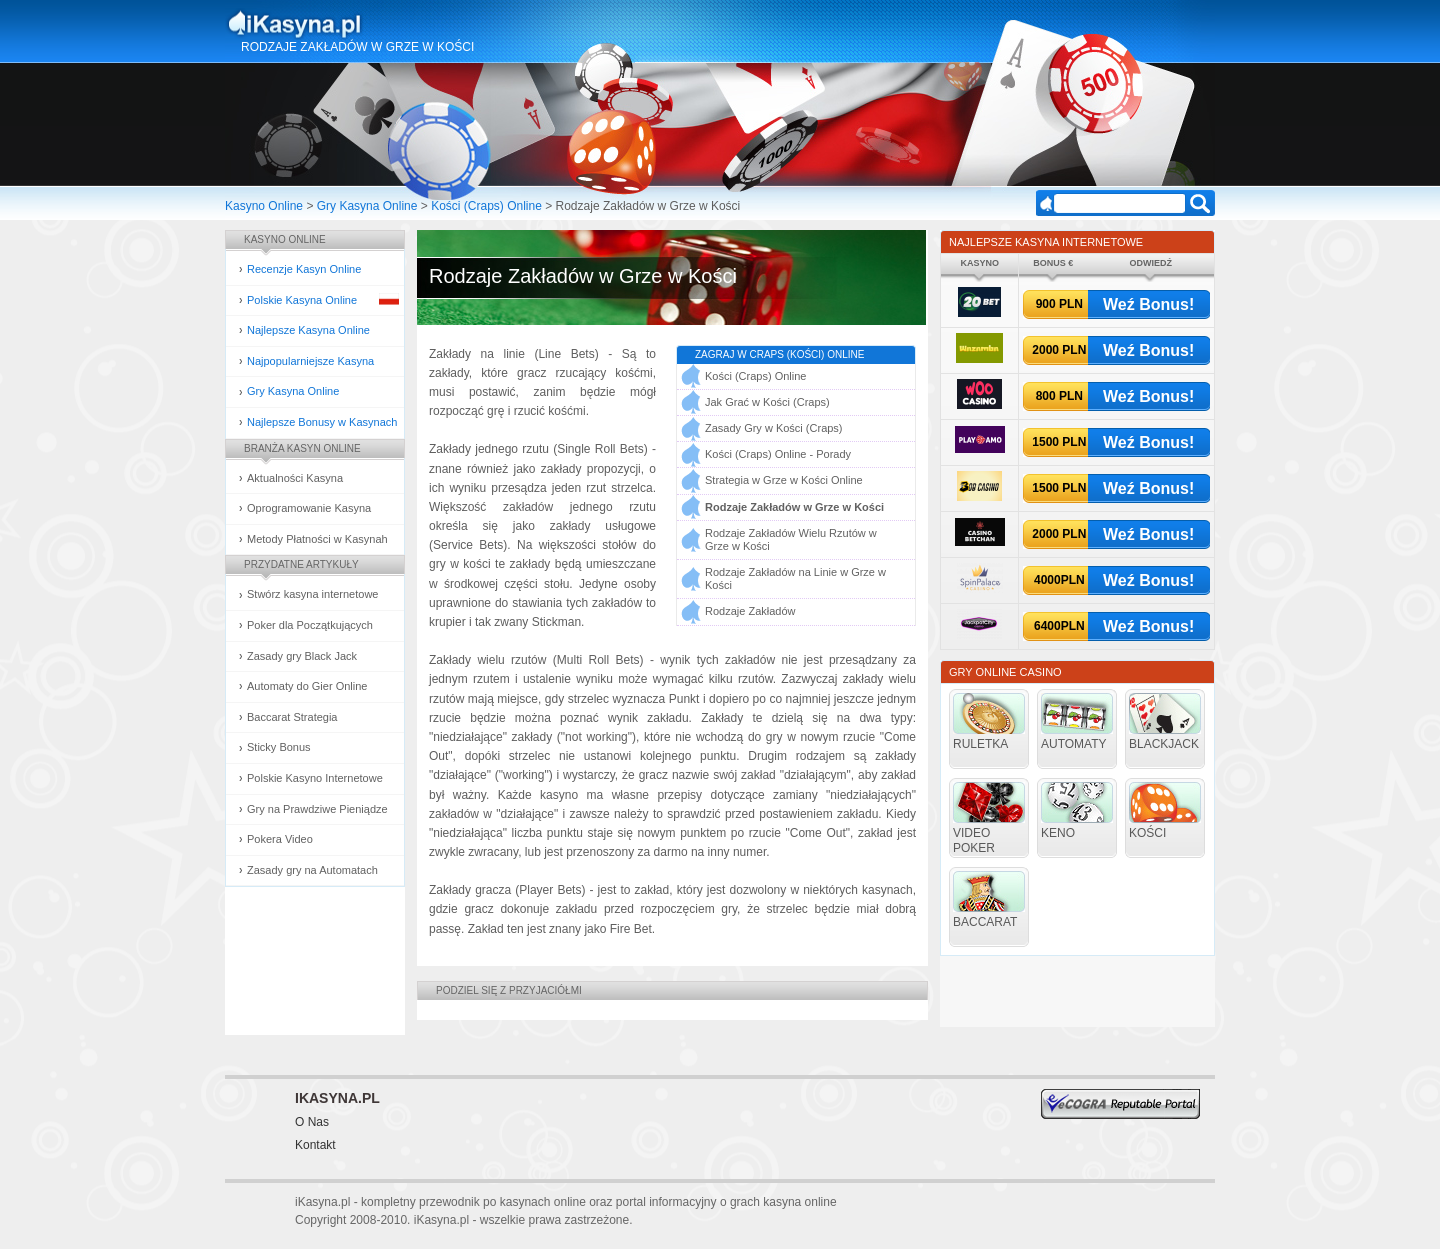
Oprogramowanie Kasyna (309, 508)
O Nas (312, 1122)
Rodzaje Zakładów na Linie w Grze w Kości (795, 578)
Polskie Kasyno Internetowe (315, 778)
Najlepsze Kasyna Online (308, 330)
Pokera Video (280, 839)
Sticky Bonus (279, 747)
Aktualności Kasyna (295, 478)
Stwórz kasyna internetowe (312, 594)
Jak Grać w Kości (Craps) (767, 402)
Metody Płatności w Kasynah (317, 539)
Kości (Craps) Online (486, 206)
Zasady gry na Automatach (312, 870)
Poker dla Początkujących (310, 625)
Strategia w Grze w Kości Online (784, 480)
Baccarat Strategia (292, 717)
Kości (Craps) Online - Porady (778, 454)
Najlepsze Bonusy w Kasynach (322, 422)
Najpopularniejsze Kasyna (310, 361)
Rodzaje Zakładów (750, 611)
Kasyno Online (264, 206)
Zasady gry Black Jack (302, 656)
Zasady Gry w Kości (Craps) (774, 428)
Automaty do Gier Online (307, 686)
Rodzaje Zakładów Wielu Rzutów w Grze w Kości (791, 539)
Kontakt (315, 1145)
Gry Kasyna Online (367, 206)
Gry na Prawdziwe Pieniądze (317, 809)
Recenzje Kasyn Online (304, 269)
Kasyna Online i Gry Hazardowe (373, 24)
